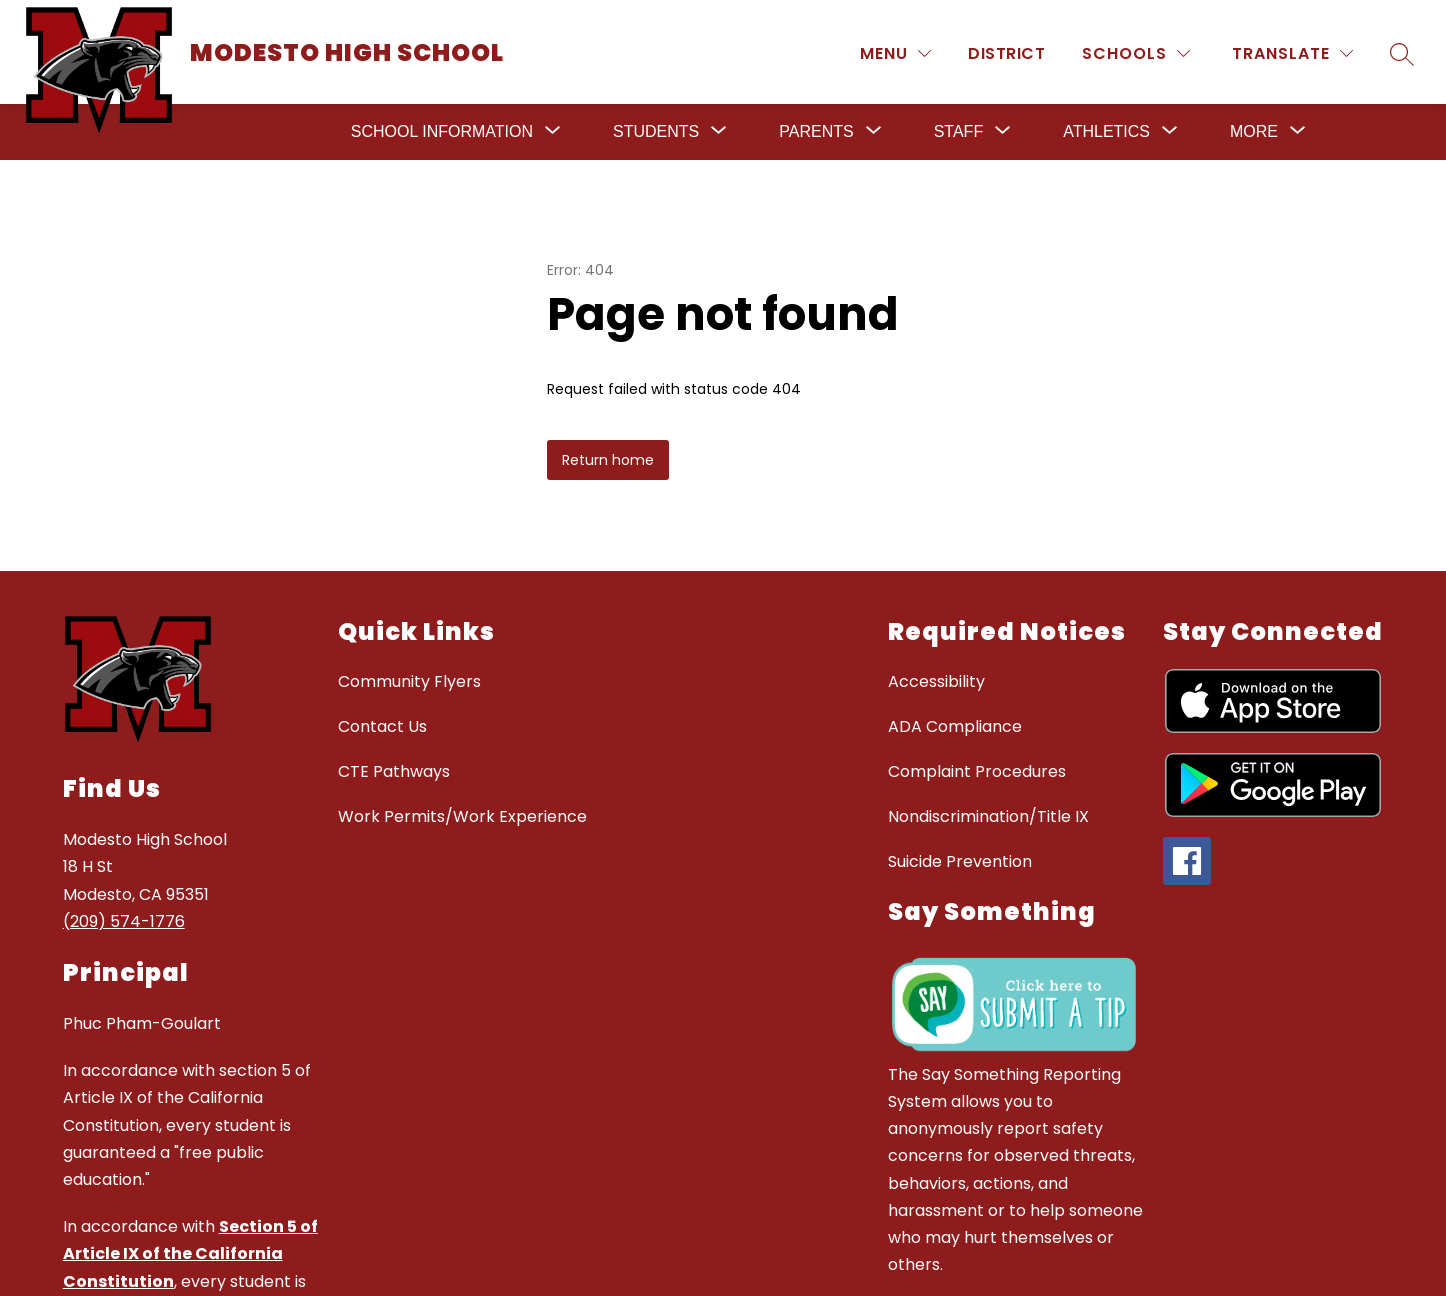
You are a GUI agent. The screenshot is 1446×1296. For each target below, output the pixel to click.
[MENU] (895, 53)
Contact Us (382, 726)
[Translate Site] (1292, 53)
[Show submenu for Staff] (958, 132)
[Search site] (1402, 54)
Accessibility (936, 681)
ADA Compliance (955, 726)
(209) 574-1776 (124, 921)
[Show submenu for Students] (656, 132)
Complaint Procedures (977, 771)
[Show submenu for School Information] (442, 132)
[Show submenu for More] (1254, 132)
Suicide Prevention (960, 861)
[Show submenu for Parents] (816, 132)
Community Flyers (409, 681)
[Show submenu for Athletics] (1106, 132)
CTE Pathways (394, 771)
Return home (608, 460)
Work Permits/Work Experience (462, 816)
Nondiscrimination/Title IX (988, 816)
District (1006, 53)
